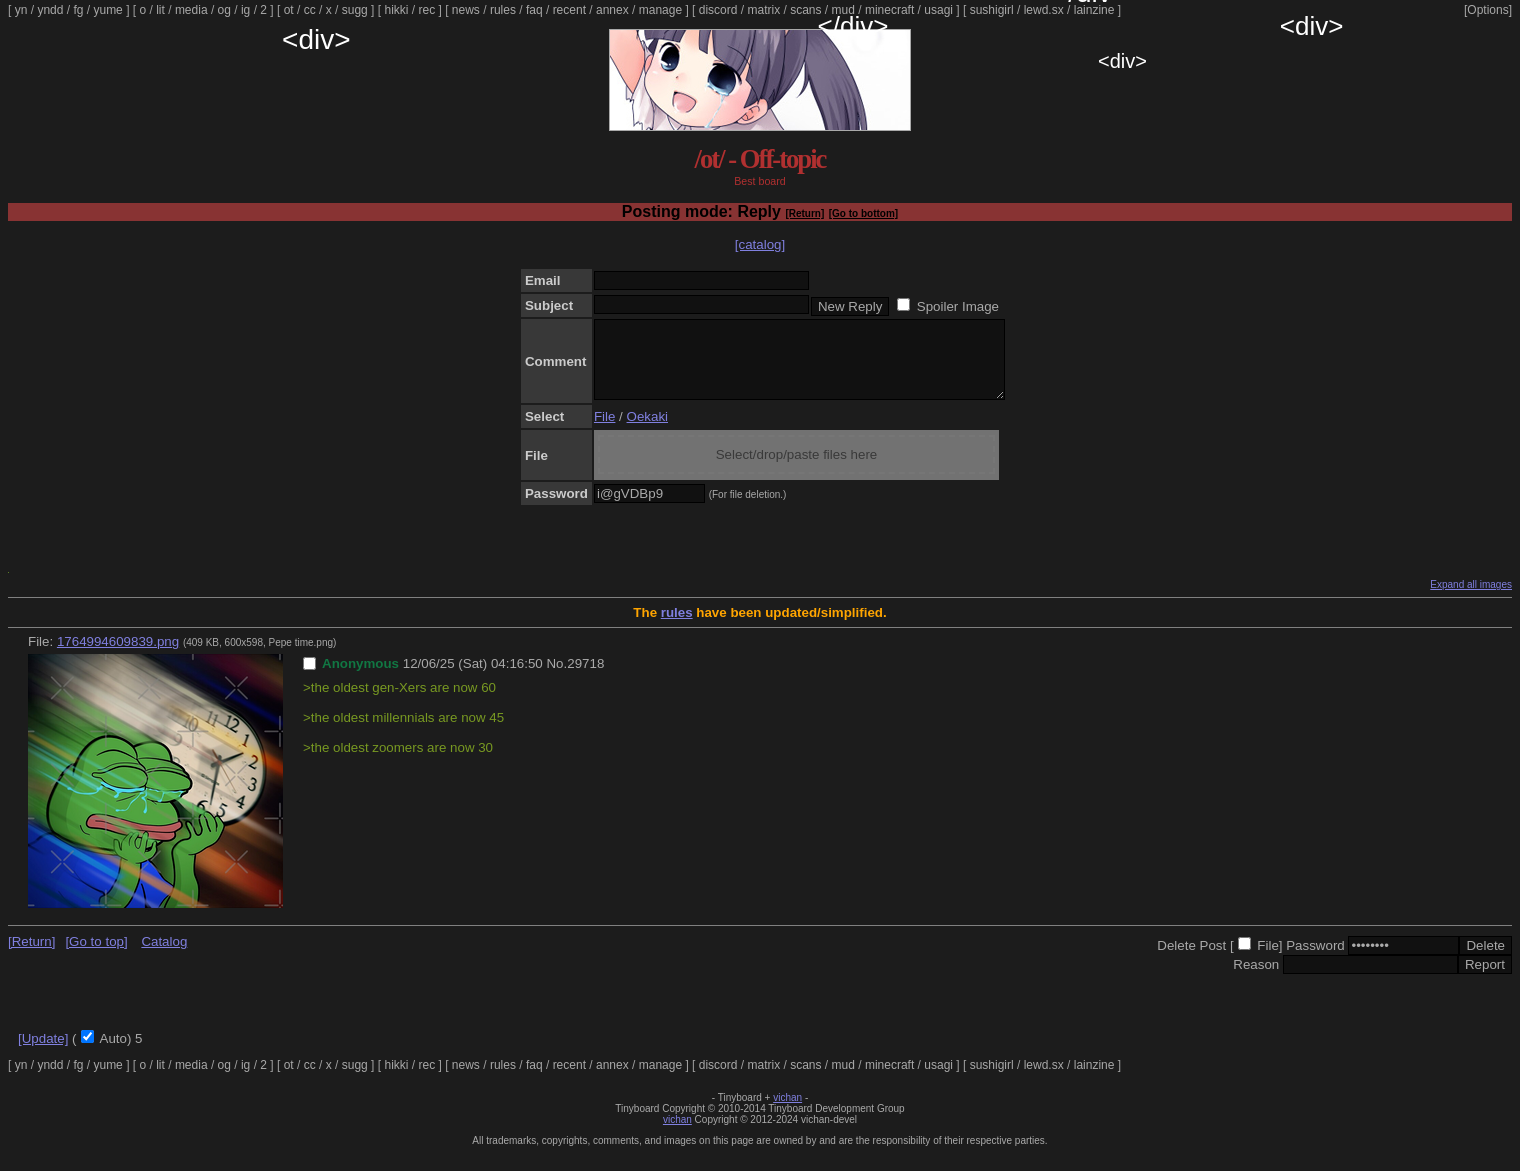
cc (310, 10)
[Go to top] (96, 956)
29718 (585, 678)
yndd (50, 10)
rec (427, 10)
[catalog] (760, 244)
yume (107, 10)
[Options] (1488, 10)
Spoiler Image (958, 306)
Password (1315, 960)
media (191, 10)
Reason (1256, 979)
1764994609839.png (118, 656)
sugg (355, 10)
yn (21, 10)
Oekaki (647, 431)
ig (245, 10)
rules (503, 10)
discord (718, 10)
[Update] (43, 1053)
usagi (938, 10)
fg (78, 10)
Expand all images (1471, 599)
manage (660, 10)
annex (612, 10)
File (604, 431)
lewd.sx (1044, 10)
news (466, 10)
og (224, 10)
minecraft (889, 10)
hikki (396, 10)
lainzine (1094, 10)
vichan (787, 1112)
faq (534, 10)
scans (805, 10)
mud (843, 10)
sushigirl (992, 10)
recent (569, 10)
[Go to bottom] (863, 213)
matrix (763, 10)
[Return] (804, 213)
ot (289, 10)
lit (160, 10)
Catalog (164, 956)
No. (556, 678)
